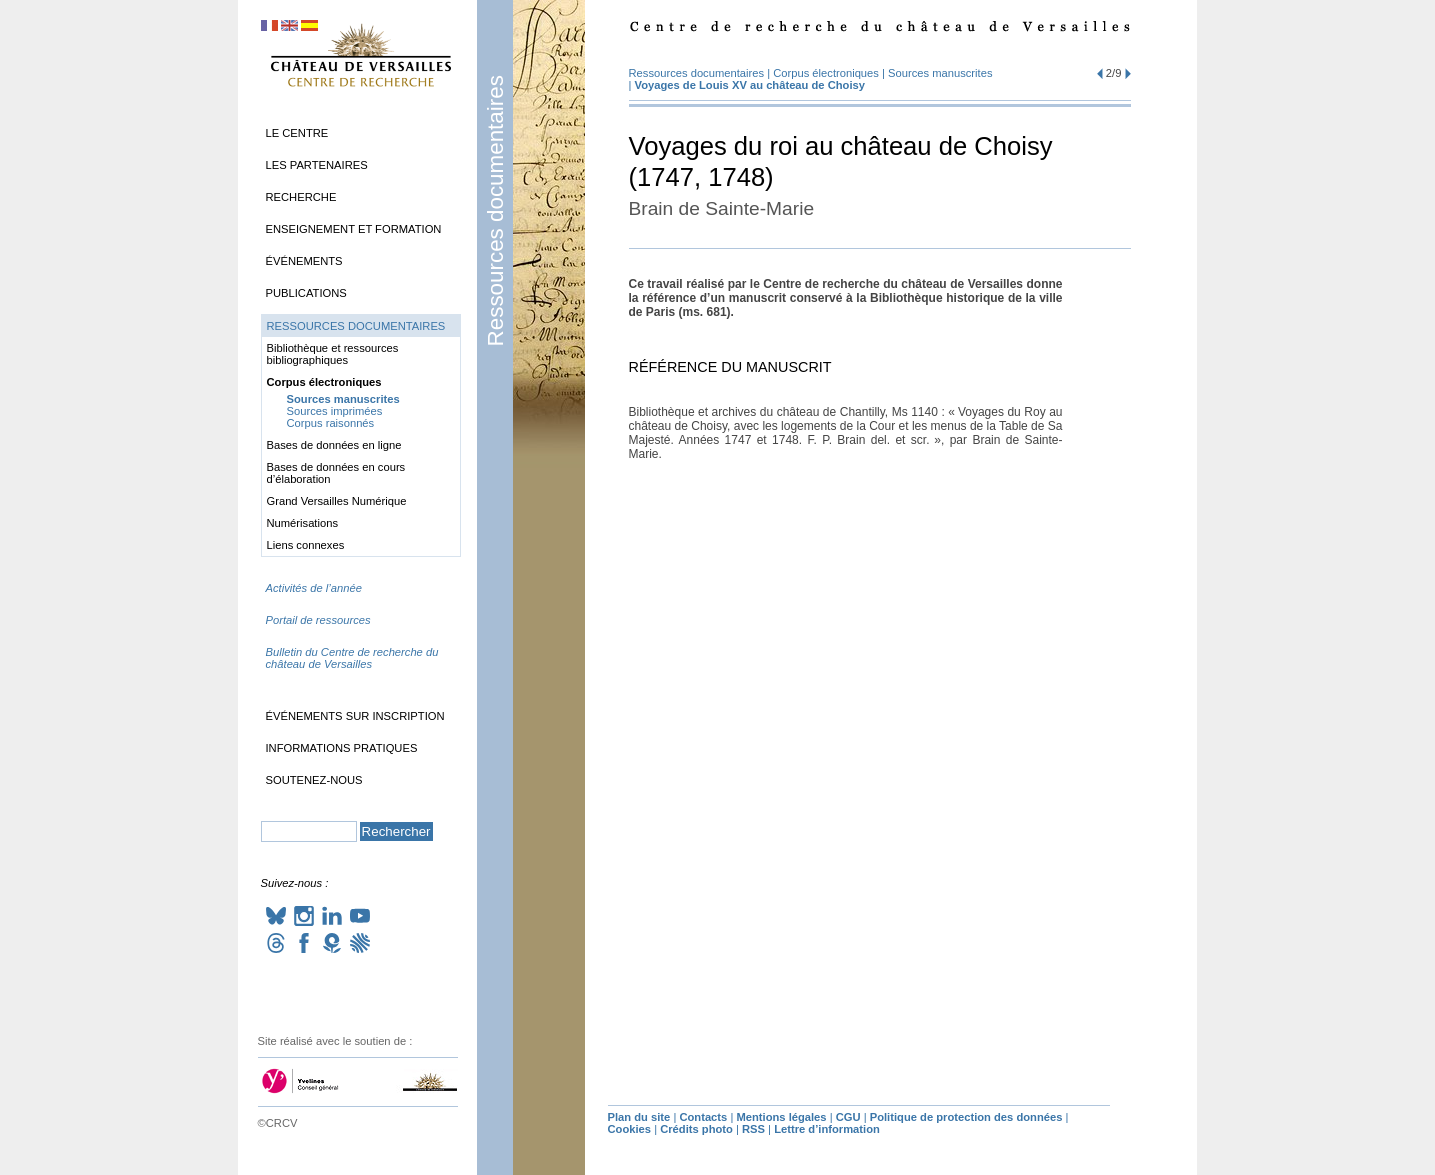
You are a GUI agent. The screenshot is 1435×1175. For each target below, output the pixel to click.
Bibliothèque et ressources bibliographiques (333, 354)
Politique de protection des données (966, 1117)
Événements (304, 261)
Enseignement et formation (354, 229)
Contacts (703, 1117)
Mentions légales (781, 1117)
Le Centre (297, 133)
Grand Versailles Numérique (337, 501)
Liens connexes (306, 545)
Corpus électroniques (826, 73)
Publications (306, 293)
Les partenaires (317, 165)
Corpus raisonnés (331, 423)
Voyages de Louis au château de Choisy (750, 85)
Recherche (301, 197)
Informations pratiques (342, 748)
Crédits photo (696, 1129)
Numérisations (303, 523)
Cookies (630, 1129)
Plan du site (639, 1117)
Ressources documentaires (495, 210)
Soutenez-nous (314, 780)
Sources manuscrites (940, 73)
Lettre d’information (827, 1129)
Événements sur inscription (355, 716)
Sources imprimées (335, 411)
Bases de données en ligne (334, 445)
